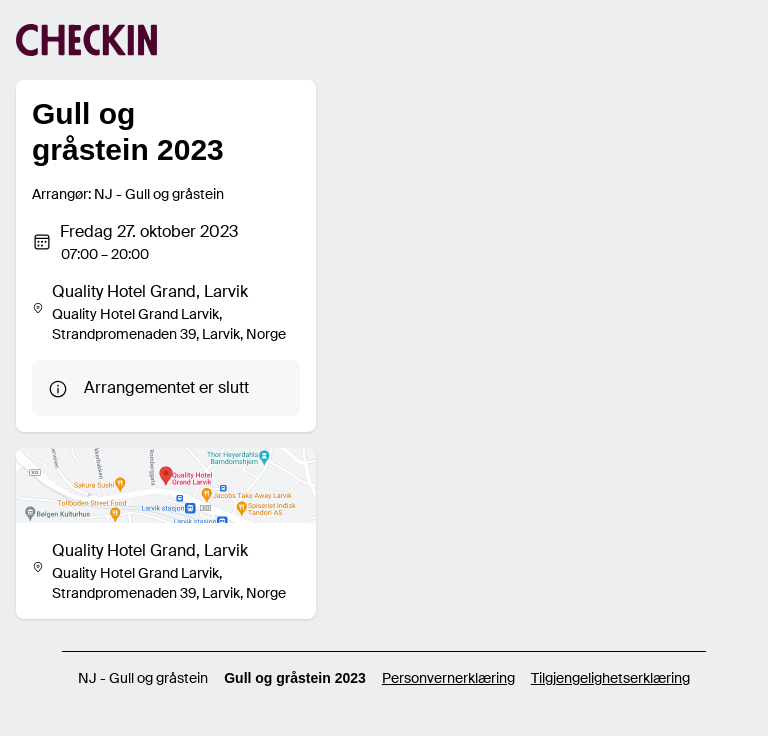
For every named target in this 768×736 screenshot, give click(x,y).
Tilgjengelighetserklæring (610, 678)
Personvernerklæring (448, 678)
